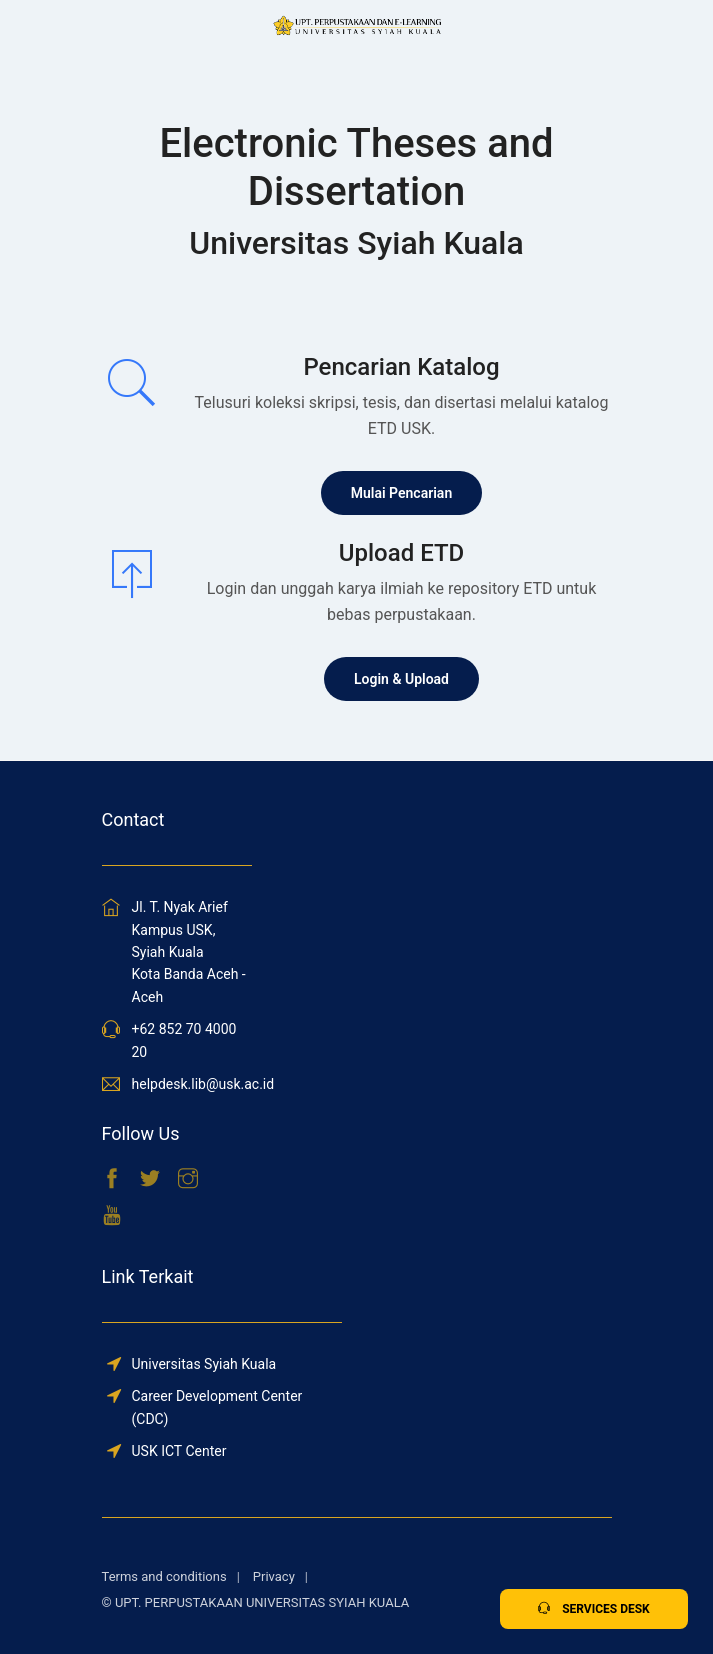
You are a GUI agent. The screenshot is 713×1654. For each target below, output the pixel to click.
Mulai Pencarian (401, 493)
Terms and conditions (164, 1576)
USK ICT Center (179, 1451)
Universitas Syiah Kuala (204, 1364)
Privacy (274, 1576)
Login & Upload (401, 679)
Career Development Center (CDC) (217, 1407)
